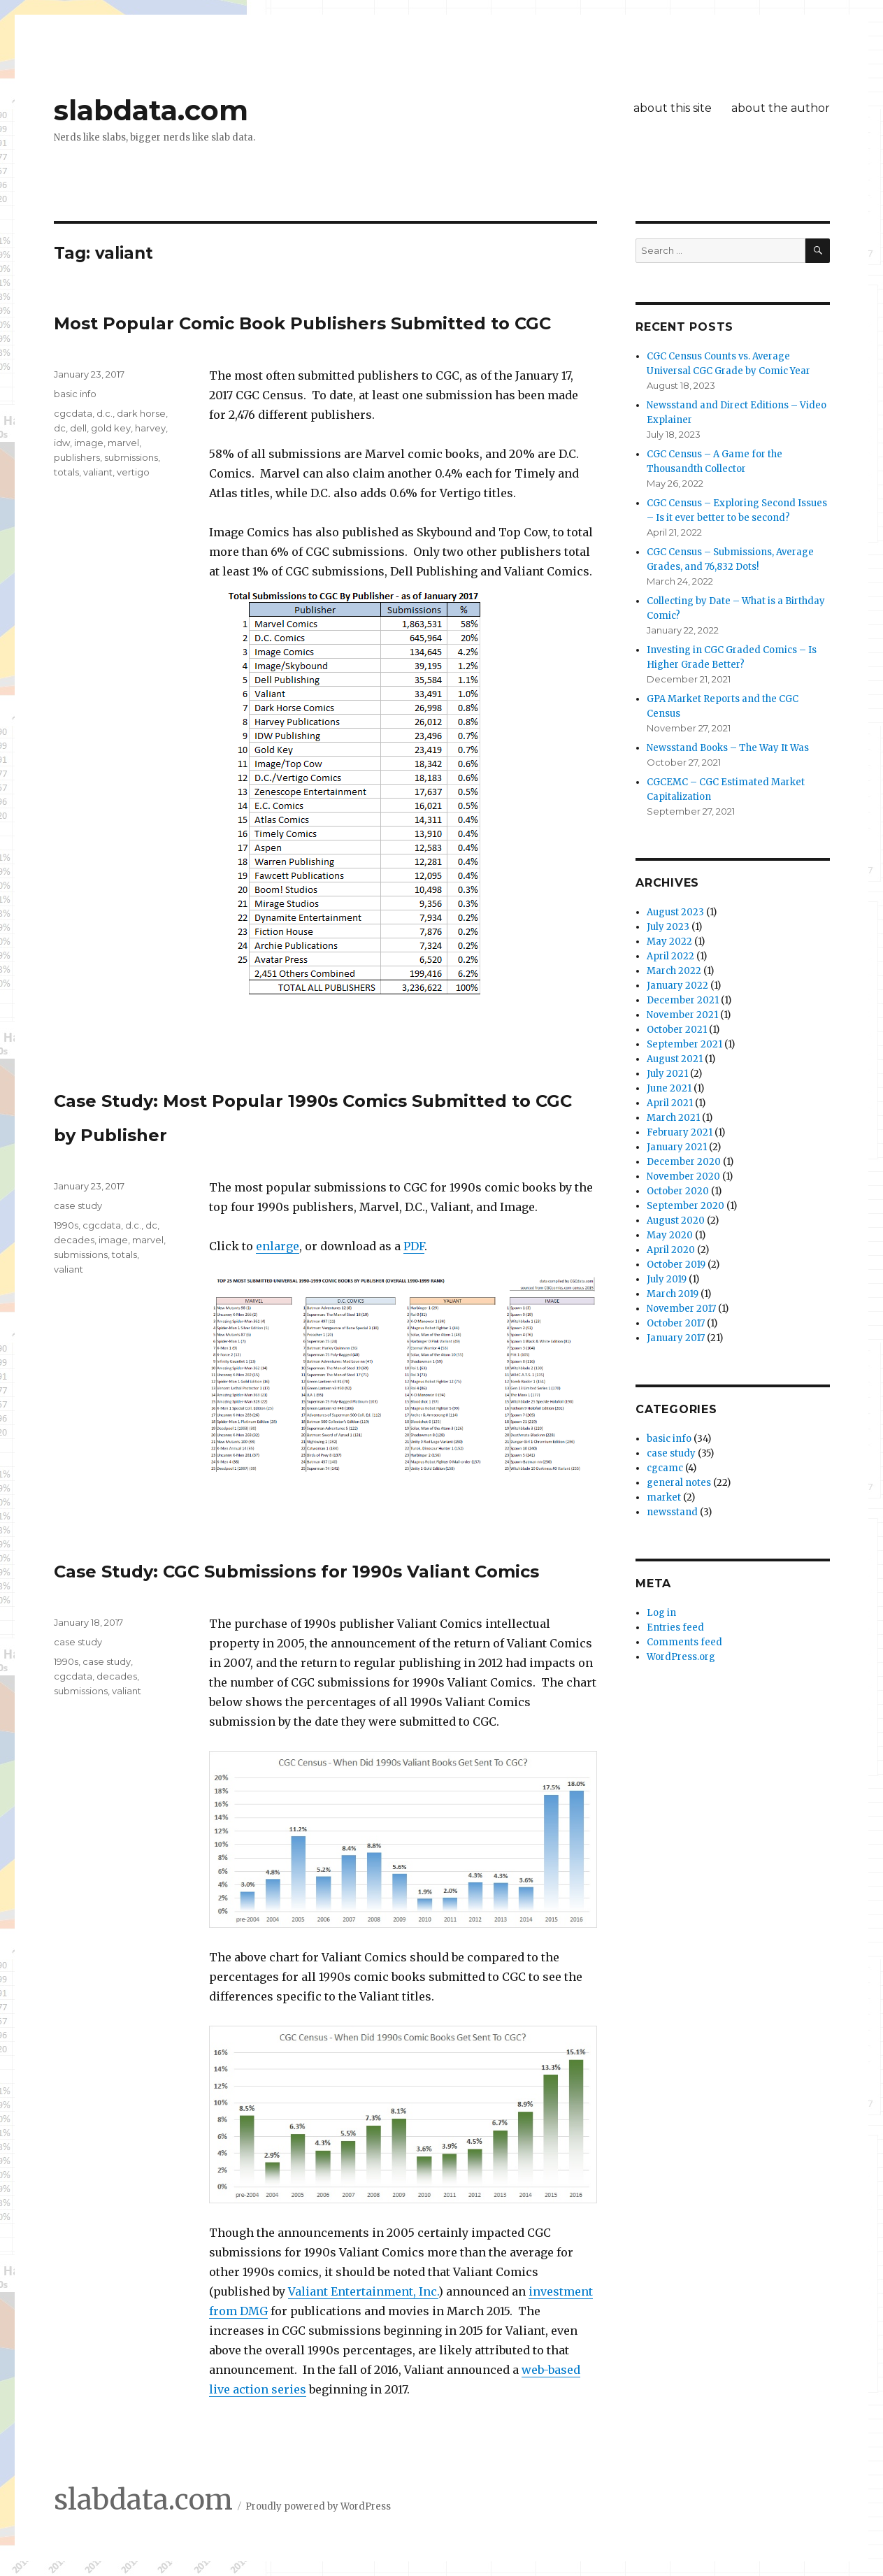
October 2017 (676, 1323)
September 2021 (684, 1044)
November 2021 (682, 1015)
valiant (98, 472)
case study (78, 1205)
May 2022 (669, 941)
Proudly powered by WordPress (318, 2506)
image (88, 442)
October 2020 (678, 1191)
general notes (679, 1483)
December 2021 (683, 1000)
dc (60, 428)
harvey (150, 428)
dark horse (141, 413)
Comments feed (684, 1642)
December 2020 (684, 1162)
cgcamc (665, 1468)
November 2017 (681, 1309)
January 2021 (677, 1147)
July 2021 (667, 1074)
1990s (66, 1225)
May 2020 (670, 1235)
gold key (111, 428)
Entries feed (675, 1627)
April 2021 (670, 1103)
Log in (661, 1613)
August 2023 (675, 912)
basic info (75, 393)
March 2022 (674, 971)
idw (62, 442)
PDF (413, 1246)
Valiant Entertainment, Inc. (363, 2291)
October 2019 (676, 1265)
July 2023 (668, 927)
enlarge (277, 1246)
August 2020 (676, 1220)
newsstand (672, 1512)
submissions (131, 457)
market (664, 1497)
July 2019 (667, 1279)
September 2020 (685, 1206)
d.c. (104, 413)
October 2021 (677, 1030)
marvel (123, 442)
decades (74, 1239)
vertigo (133, 472)
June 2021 (669, 1088)
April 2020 (671, 1250)
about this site (672, 108)
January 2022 (677, 986)
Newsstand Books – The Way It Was (728, 748)
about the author (780, 108)
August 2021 (675, 1059)
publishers (77, 457)
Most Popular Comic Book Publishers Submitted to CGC (302, 323)
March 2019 (672, 1294)
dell (78, 428)
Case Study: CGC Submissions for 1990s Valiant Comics (296, 1571)
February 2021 (679, 1132)
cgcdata (73, 413)
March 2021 (673, 1118)
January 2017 (676, 1338)
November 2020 (683, 1176)
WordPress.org (681, 1657)
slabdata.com (151, 110)
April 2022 (670, 956)
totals (66, 472)
